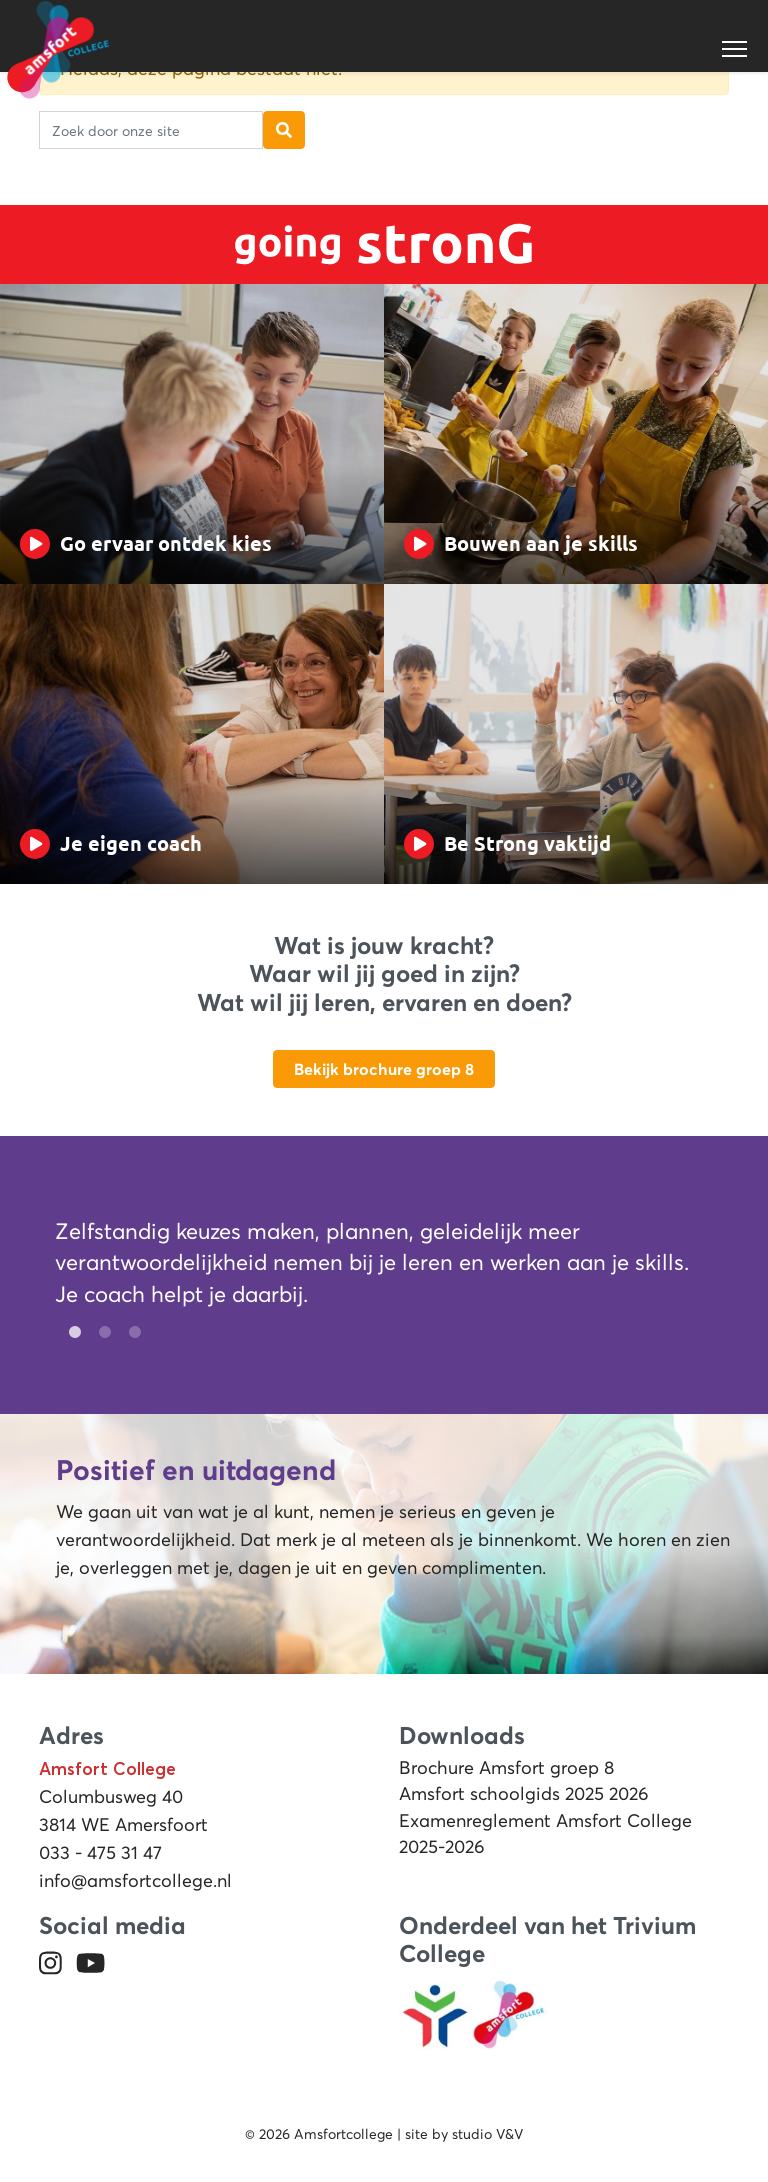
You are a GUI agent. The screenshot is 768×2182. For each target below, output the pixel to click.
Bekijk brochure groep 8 (384, 1069)
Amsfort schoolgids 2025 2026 (524, 1794)
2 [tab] (100, 1333)
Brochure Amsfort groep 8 (506, 1768)
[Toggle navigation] (736, 49)
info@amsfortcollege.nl (135, 1881)
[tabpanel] (372, 1267)
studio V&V (487, 2134)
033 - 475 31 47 (100, 1853)
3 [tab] (130, 1333)
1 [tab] (70, 1333)
